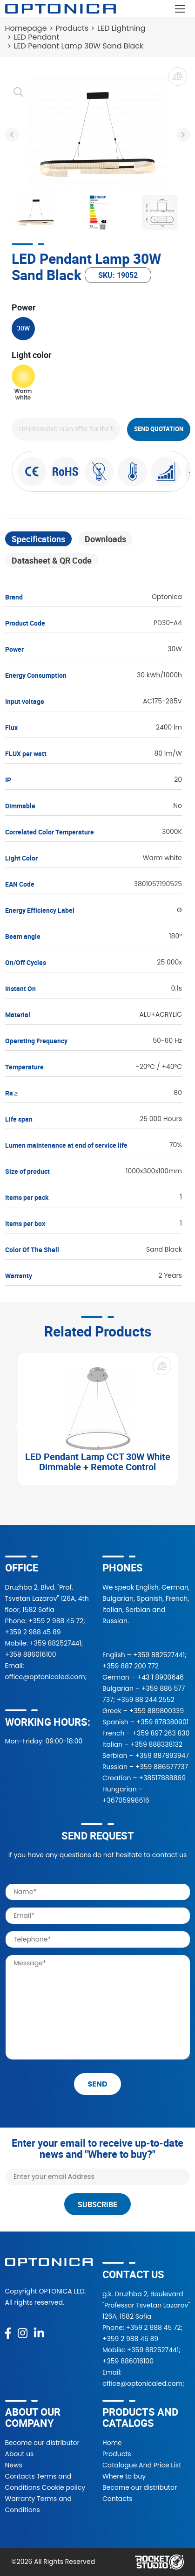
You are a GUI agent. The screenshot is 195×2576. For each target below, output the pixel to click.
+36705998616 (125, 1800)
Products (72, 28)
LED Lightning (121, 28)
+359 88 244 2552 (146, 1699)
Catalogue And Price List (141, 2465)
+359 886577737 (161, 1766)
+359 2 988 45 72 (55, 1620)
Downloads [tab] (105, 538)
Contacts (117, 2498)
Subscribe (97, 2204)
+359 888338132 (156, 1744)
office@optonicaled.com (45, 1676)
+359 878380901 (162, 1722)
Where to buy (124, 2476)
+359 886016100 (30, 1654)
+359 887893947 (162, 1755)
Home (112, 2442)
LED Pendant (37, 37)
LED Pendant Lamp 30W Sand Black (79, 45)
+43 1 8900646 (160, 1677)
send (97, 2084)
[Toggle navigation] (180, 8)
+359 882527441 (55, 1643)
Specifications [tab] (38, 538)
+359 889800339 (156, 1710)
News (13, 2465)
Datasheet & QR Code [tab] (52, 560)
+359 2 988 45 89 (33, 1632)
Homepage (26, 28)
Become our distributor (42, 2442)
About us (19, 2454)
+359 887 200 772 (130, 1666)
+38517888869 (162, 1778)
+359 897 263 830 (160, 1733)
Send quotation (158, 429)
